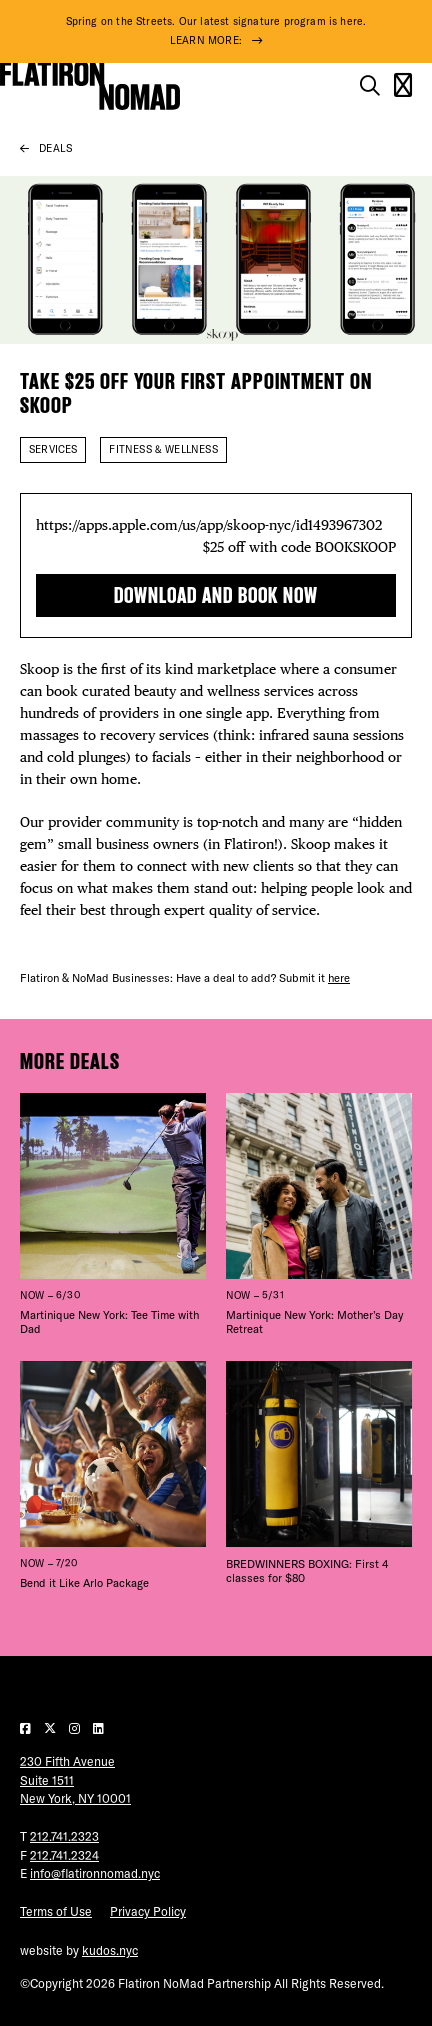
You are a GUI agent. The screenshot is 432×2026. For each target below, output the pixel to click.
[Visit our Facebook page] (27, 1728)
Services (53, 449)
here (339, 978)
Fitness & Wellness (163, 449)
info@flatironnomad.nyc (95, 1873)
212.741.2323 (64, 1836)
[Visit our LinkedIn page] (98, 1728)
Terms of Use (56, 1911)
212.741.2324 (64, 1855)
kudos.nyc (110, 1950)
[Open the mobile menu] (403, 85)
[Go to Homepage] (90, 86)
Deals (55, 148)
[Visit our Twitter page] (51, 1728)
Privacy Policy (148, 1911)
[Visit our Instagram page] (76, 1728)
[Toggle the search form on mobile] (370, 86)
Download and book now (215, 595)
